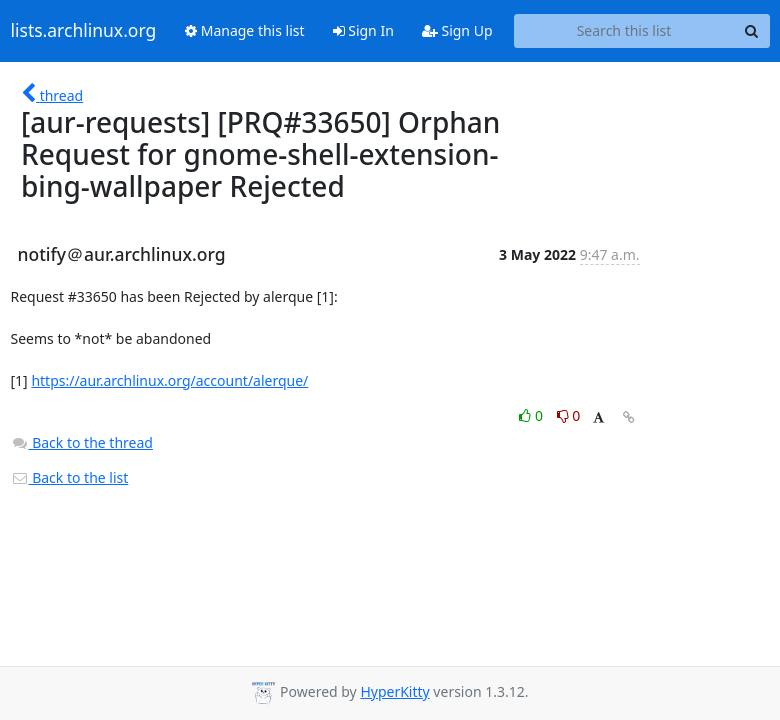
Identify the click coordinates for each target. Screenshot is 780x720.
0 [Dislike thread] (569, 415)
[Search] (752, 31)
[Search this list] (624, 31)
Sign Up (457, 30)
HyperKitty (394, 691)
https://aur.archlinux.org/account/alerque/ (169, 380)
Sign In (363, 30)
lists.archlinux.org (84, 31)
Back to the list (70, 477)
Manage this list (245, 30)
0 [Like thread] (532, 415)
